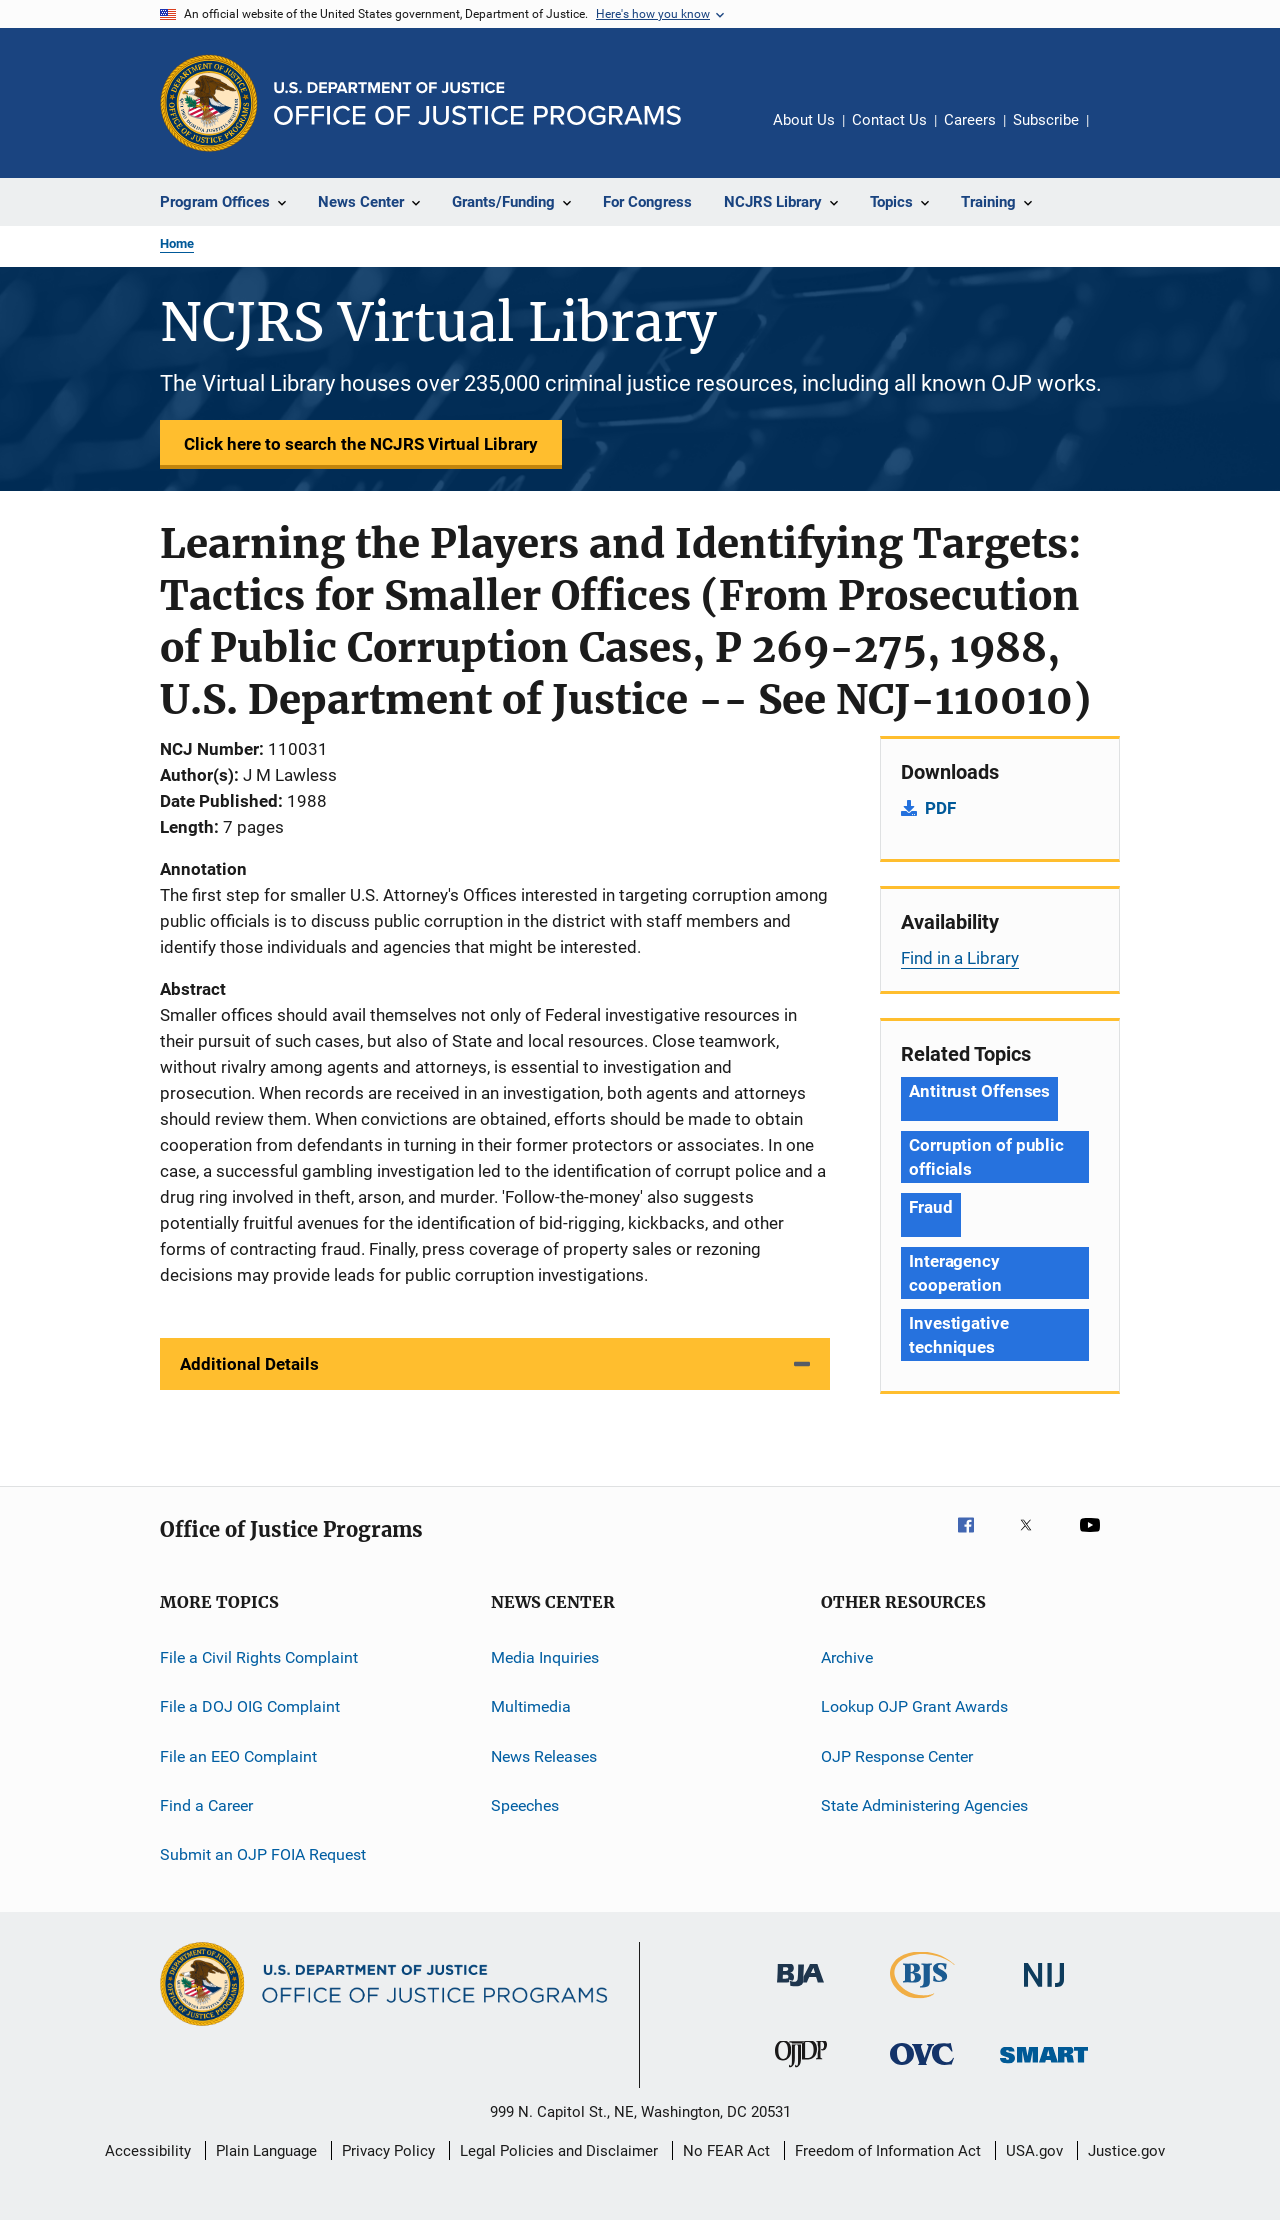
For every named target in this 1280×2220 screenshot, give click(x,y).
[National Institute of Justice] (1044, 1990)
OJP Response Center (897, 1756)
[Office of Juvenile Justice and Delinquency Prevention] (801, 2071)
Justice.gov (1126, 2151)
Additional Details (249, 1364)
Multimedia (531, 1706)
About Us (804, 120)
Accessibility (148, 2151)
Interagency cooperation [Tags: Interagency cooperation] (955, 1273)
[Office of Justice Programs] (209, 103)
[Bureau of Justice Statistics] (922, 2002)
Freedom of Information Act (888, 2151)
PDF (940, 808)
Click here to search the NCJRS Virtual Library (361, 444)
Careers (970, 120)
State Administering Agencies (924, 1805)
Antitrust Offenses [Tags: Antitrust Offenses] (979, 1091)
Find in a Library (960, 958)
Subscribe (1046, 120)
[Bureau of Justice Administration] (800, 1990)
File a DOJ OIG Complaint (250, 1706)
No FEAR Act (726, 2151)
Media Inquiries (545, 1657)
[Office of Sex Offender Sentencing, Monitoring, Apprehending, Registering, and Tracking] (1044, 2066)
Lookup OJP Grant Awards (914, 1706)
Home (177, 243)
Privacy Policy (388, 2151)
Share (1120, 134)
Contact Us (889, 120)
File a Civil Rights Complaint (259, 1657)
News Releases (544, 1756)
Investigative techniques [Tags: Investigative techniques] (959, 1335)
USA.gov (1034, 2151)
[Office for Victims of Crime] (922, 2068)
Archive (847, 1657)
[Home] (477, 103)
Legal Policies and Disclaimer (559, 2151)
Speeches (525, 1805)
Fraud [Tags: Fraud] (931, 1207)
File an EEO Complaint (238, 1756)
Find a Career (206, 1805)
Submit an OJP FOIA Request (263, 1854)
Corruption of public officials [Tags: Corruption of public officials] (986, 1157)
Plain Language (266, 2151)
